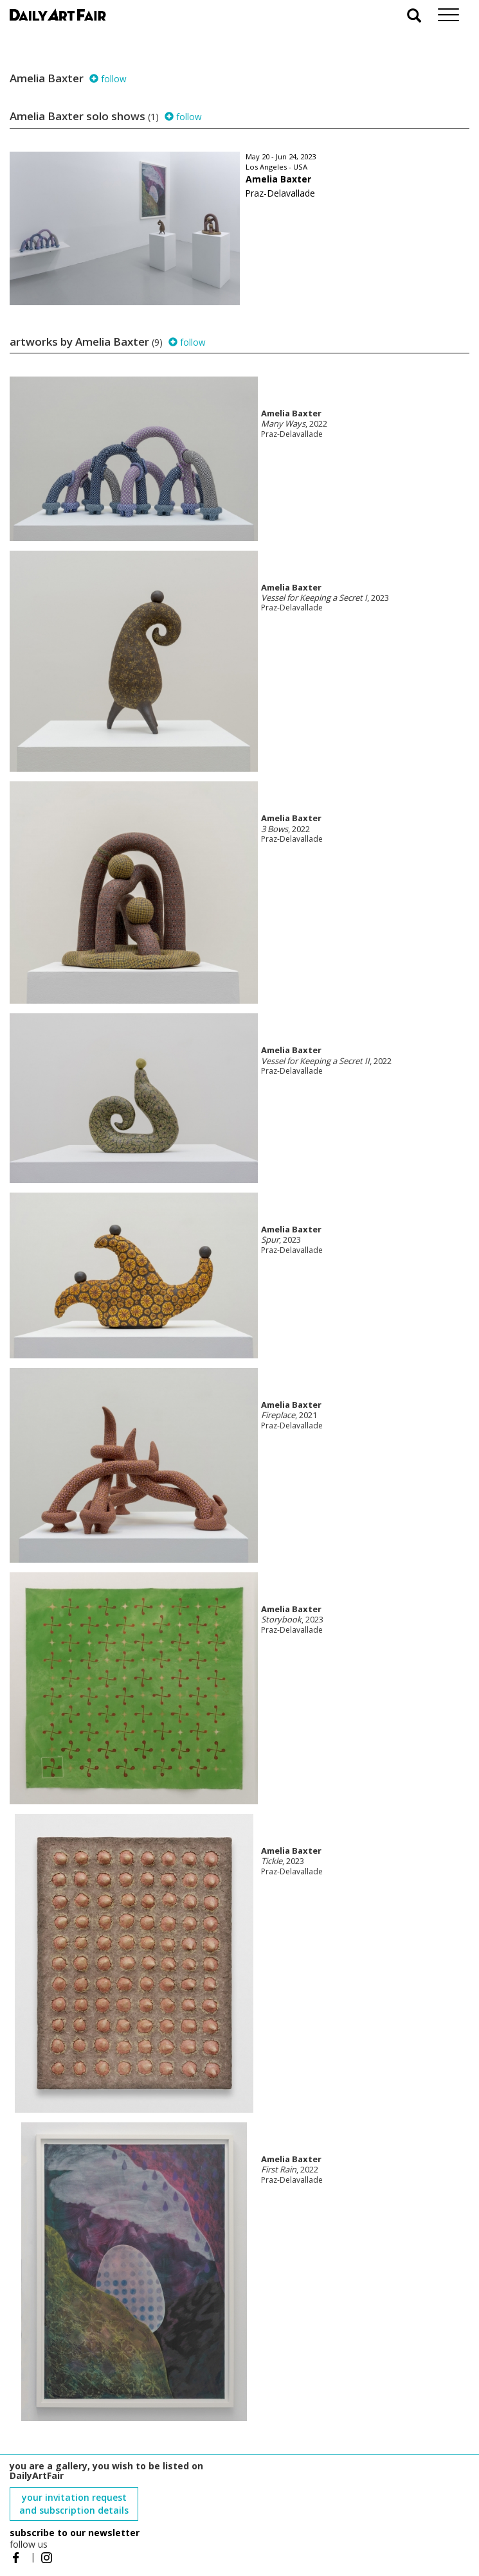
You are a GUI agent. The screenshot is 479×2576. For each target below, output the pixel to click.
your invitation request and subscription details (74, 2503)
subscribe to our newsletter (75, 2533)
